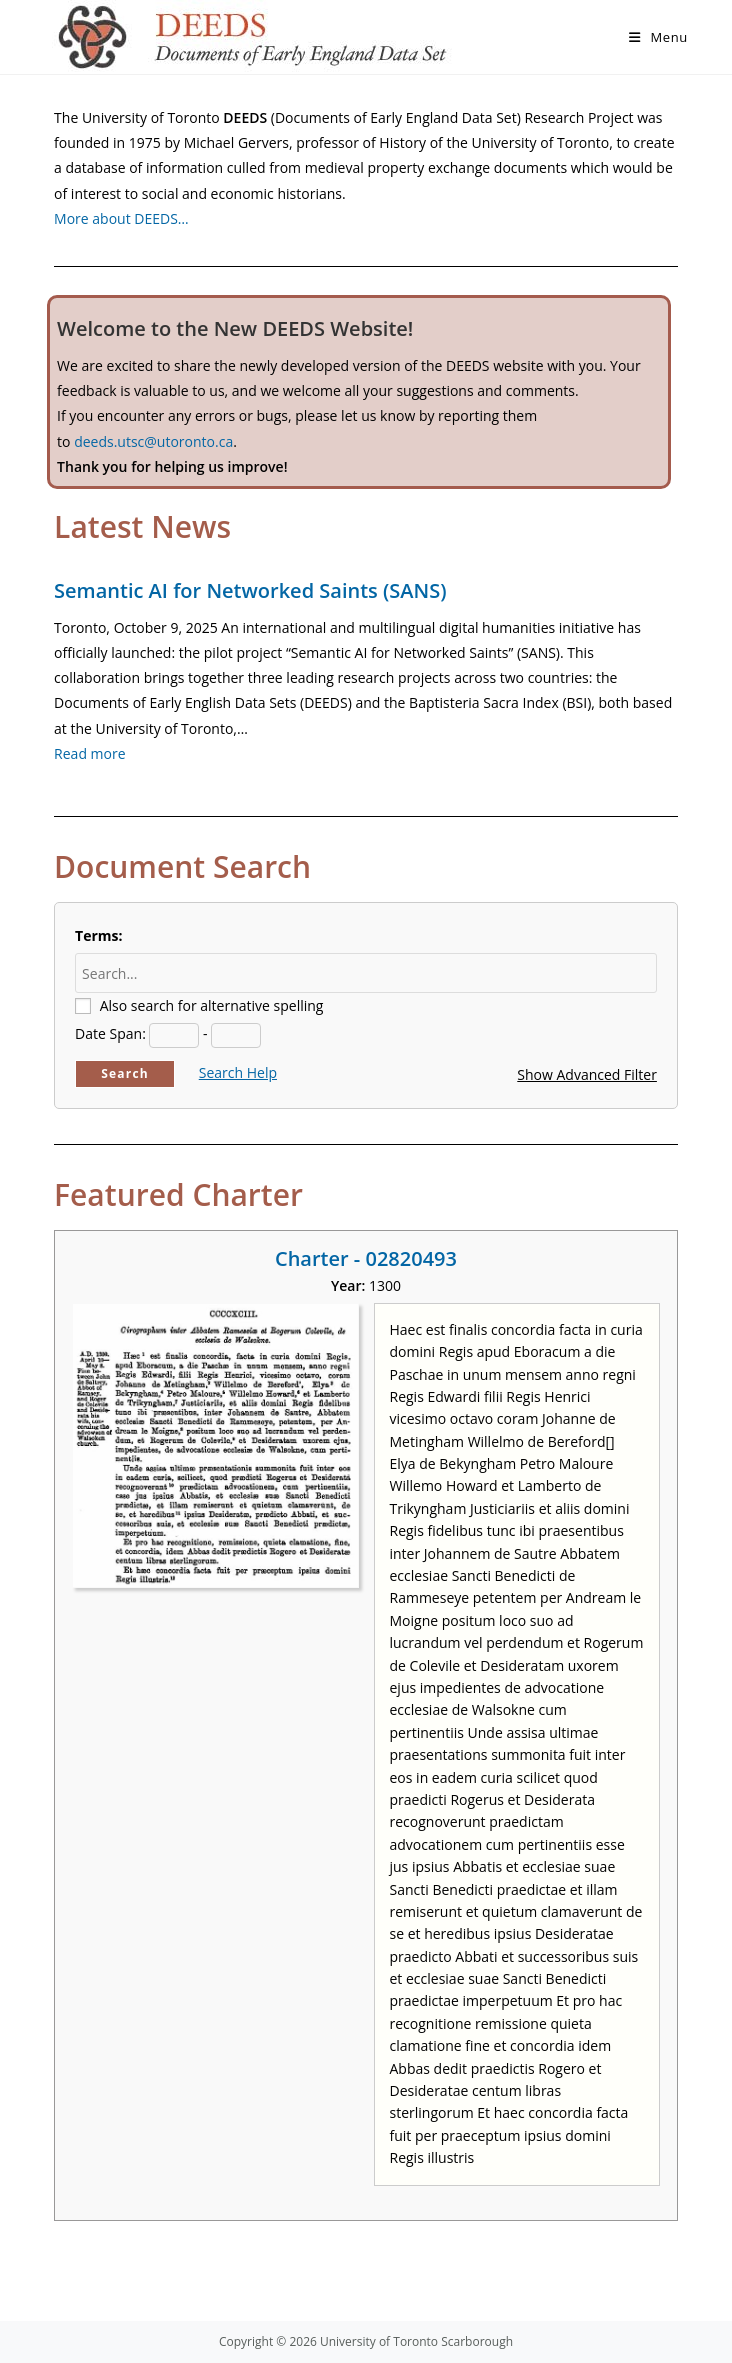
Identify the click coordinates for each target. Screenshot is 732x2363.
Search (125, 1073)
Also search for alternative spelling (212, 1005)
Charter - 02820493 (366, 1258)
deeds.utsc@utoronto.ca (153, 441)
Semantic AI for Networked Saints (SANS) (250, 590)
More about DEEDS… (121, 218)
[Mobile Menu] (658, 37)
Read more (89, 753)
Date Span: (110, 1033)
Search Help (238, 1072)
